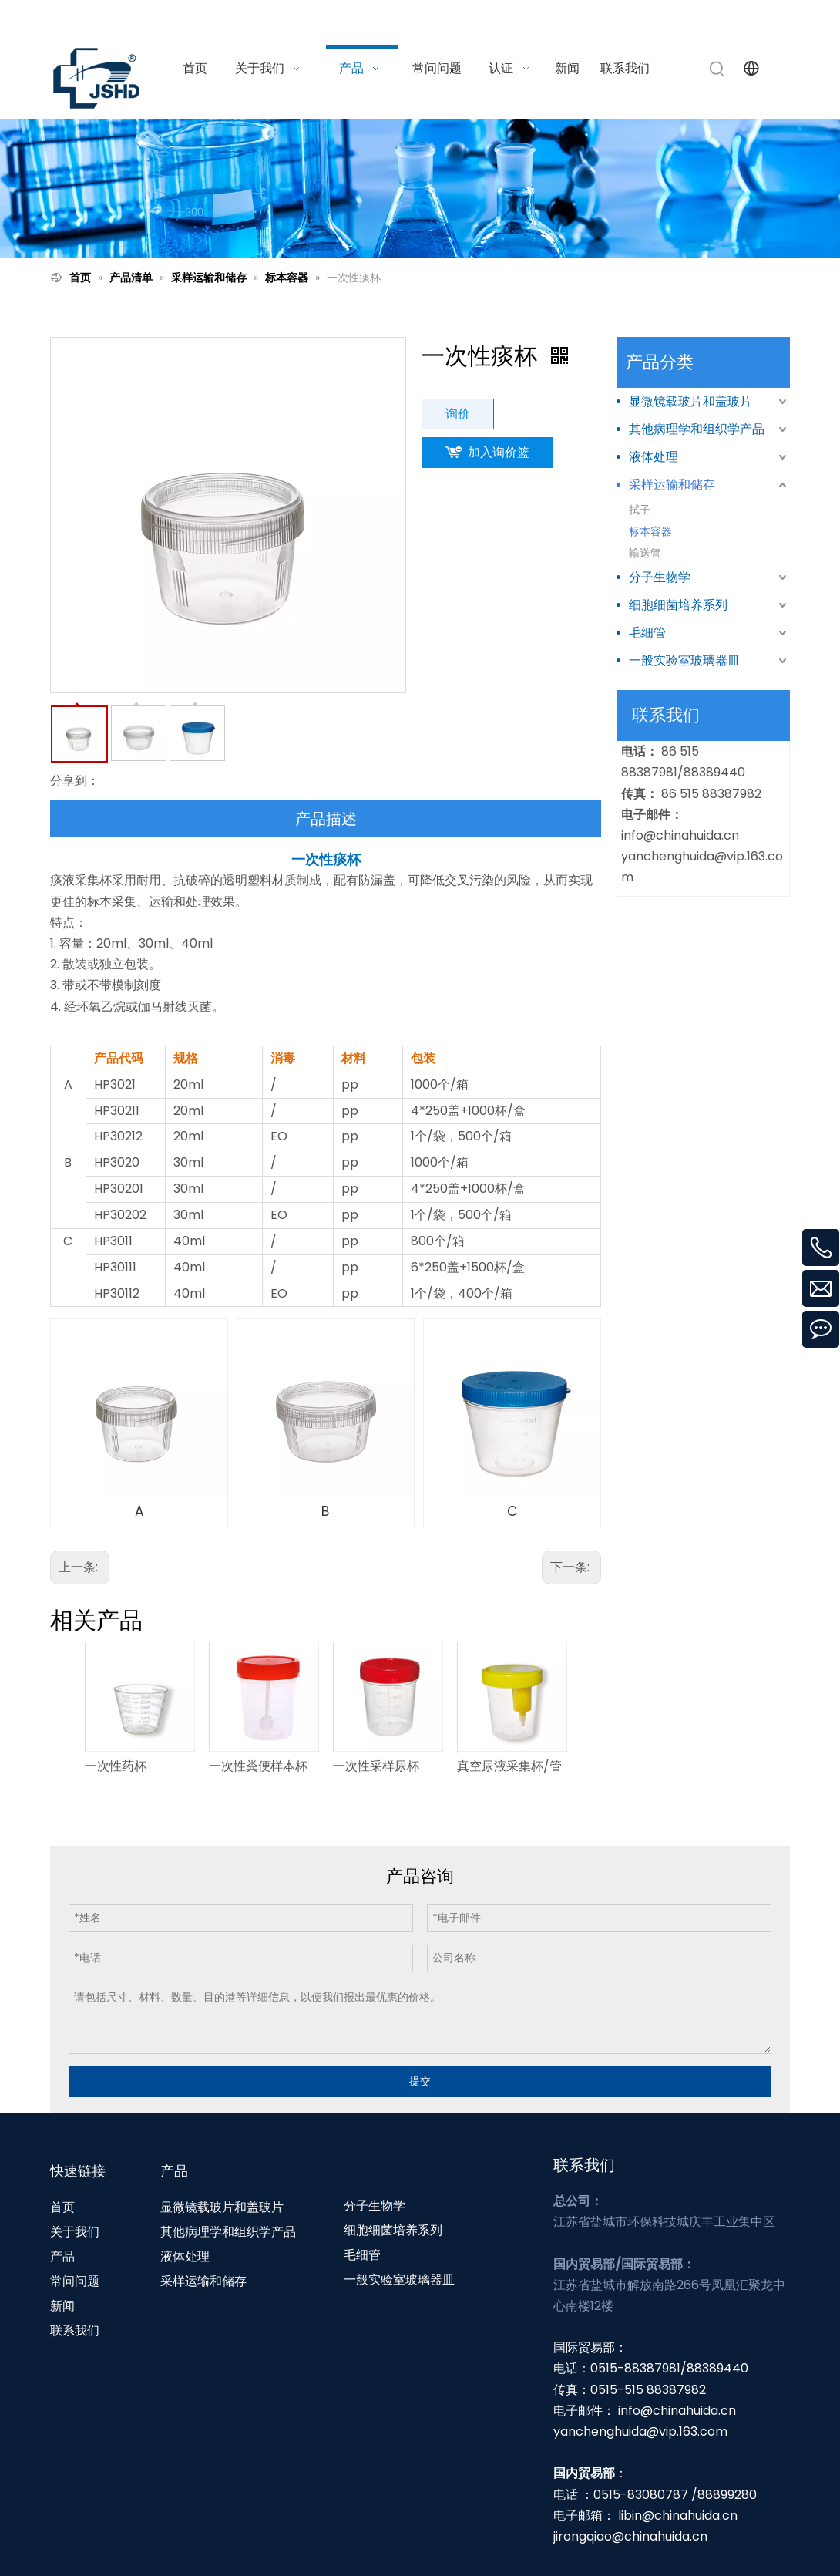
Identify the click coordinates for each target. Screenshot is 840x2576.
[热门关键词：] (717, 68)
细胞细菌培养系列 (678, 605)
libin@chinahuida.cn (678, 2515)
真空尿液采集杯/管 (509, 1766)
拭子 (639, 509)
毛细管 (647, 632)
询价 (457, 414)
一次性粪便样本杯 (258, 1766)
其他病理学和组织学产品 (696, 429)
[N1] (420, 189)
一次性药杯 (115, 1766)
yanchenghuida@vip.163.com (640, 2431)
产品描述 (326, 819)
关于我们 (74, 2232)
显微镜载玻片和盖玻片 (690, 401)
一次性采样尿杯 (376, 1766)
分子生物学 (659, 577)
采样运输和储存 (672, 484)
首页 (62, 2207)
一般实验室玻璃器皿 (684, 660)
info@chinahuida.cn (599, 18)
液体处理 (653, 457)
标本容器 (650, 531)
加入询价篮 (498, 452)
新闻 (62, 2306)
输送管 (645, 553)
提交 (420, 2081)
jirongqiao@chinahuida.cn (630, 2536)
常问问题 (74, 2281)
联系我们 (74, 2330)
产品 (62, 2256)
